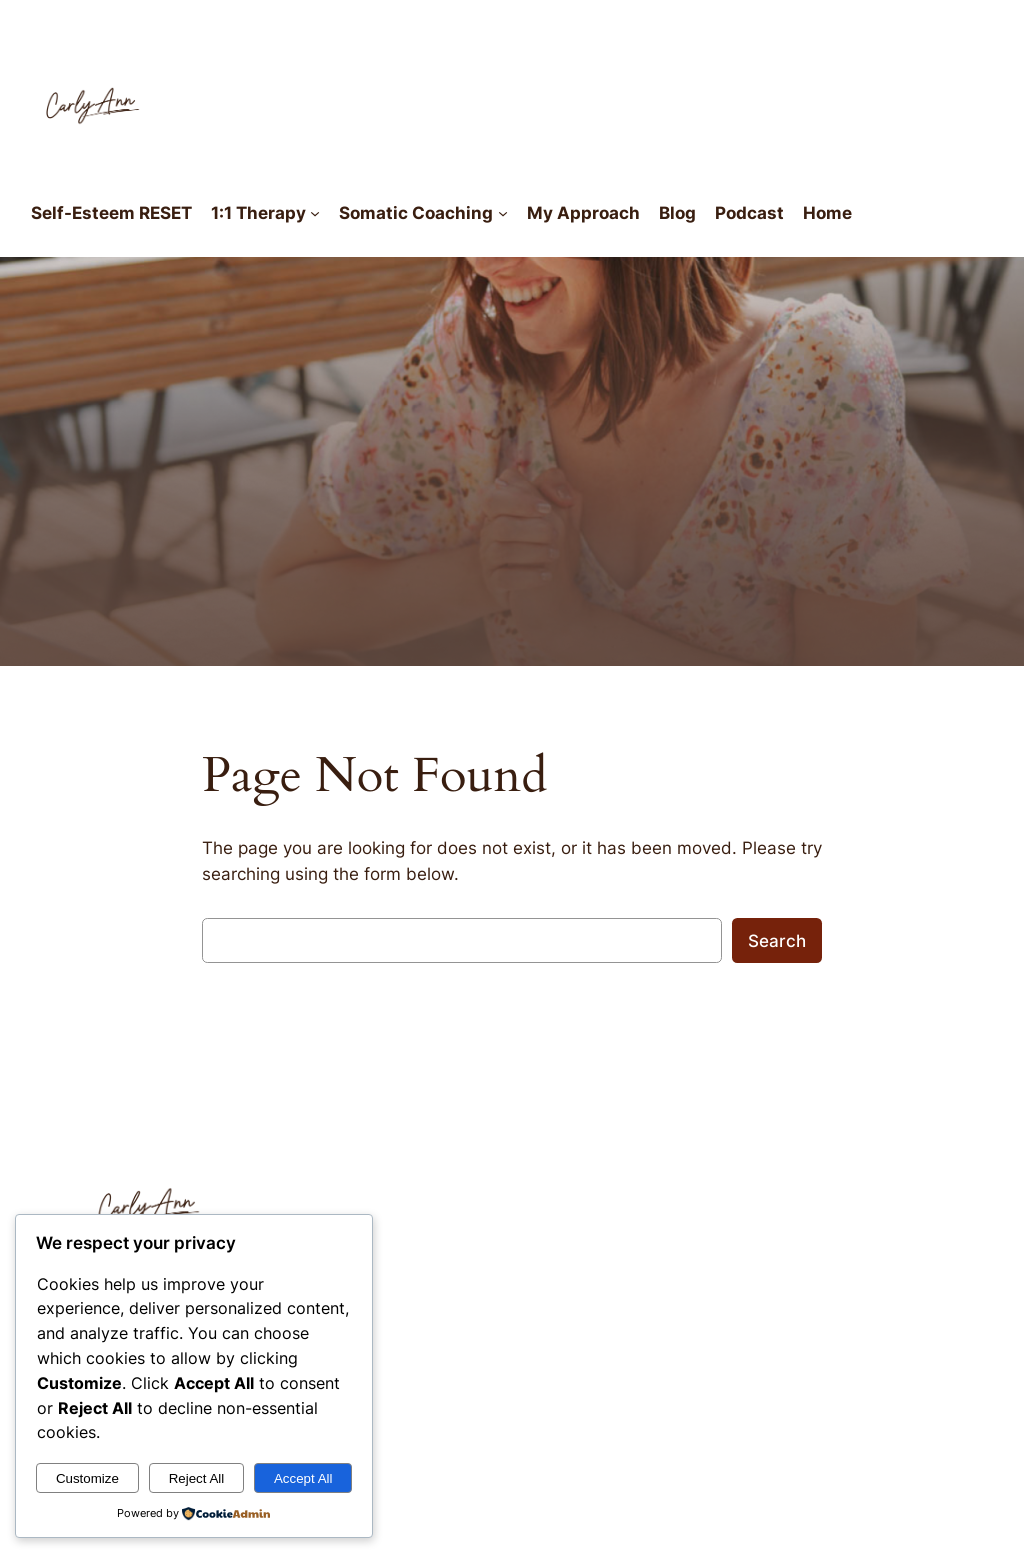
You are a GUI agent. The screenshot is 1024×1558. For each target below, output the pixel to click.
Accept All (303, 1478)
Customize (87, 1478)
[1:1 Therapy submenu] (315, 213)
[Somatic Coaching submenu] (503, 213)
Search (777, 941)
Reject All (197, 1478)
